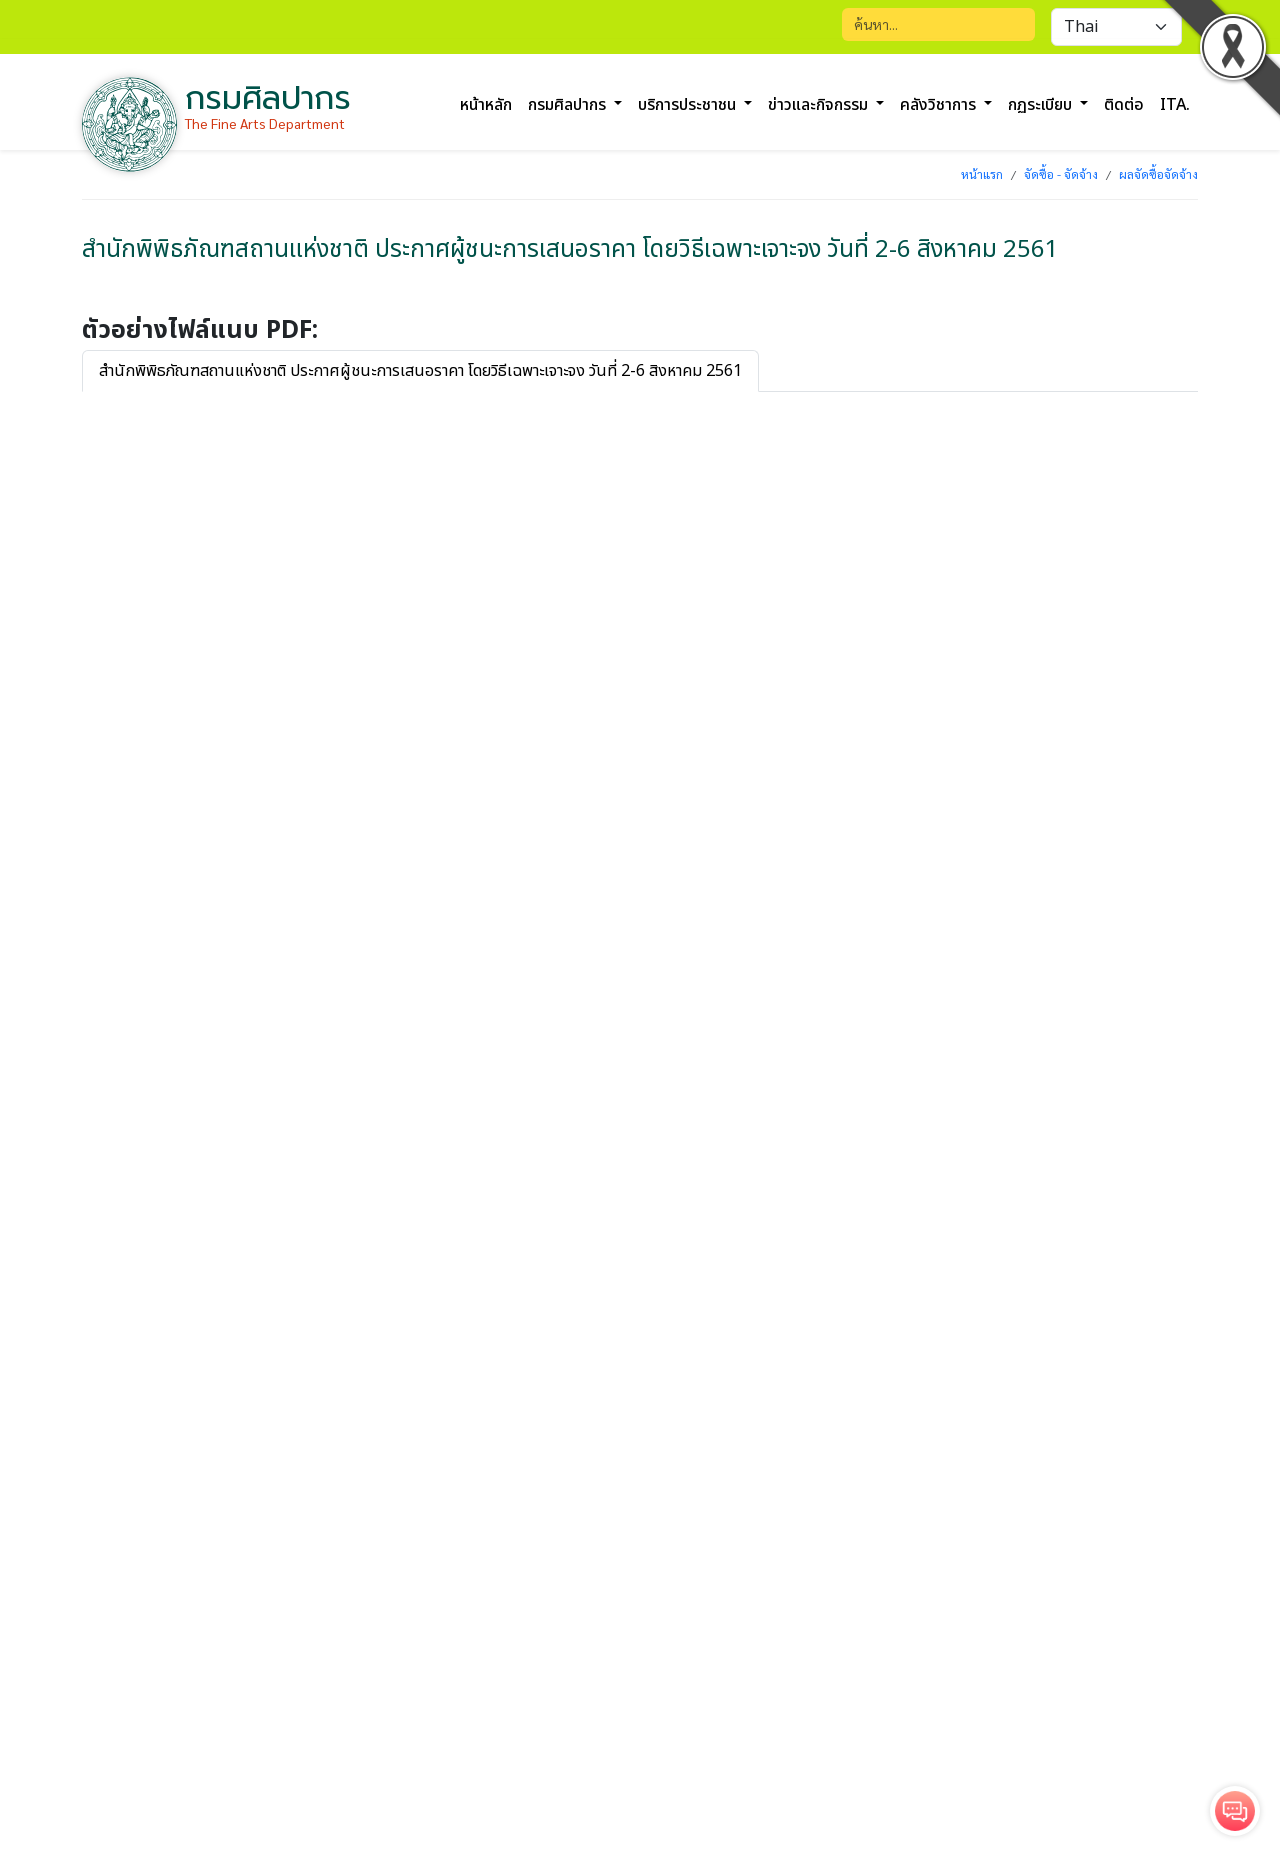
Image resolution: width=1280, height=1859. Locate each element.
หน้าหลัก (486, 105)
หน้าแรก (982, 174)
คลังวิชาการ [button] (940, 105)
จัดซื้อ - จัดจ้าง (1061, 174)
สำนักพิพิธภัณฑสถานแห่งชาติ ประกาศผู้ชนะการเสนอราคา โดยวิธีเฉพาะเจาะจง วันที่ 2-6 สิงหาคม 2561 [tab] (420, 371)
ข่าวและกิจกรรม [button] (820, 105)
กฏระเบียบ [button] (1042, 105)
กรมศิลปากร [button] (569, 105)
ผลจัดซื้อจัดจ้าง (1158, 174)
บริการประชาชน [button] (689, 105)
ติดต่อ (1124, 105)
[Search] (938, 24)
